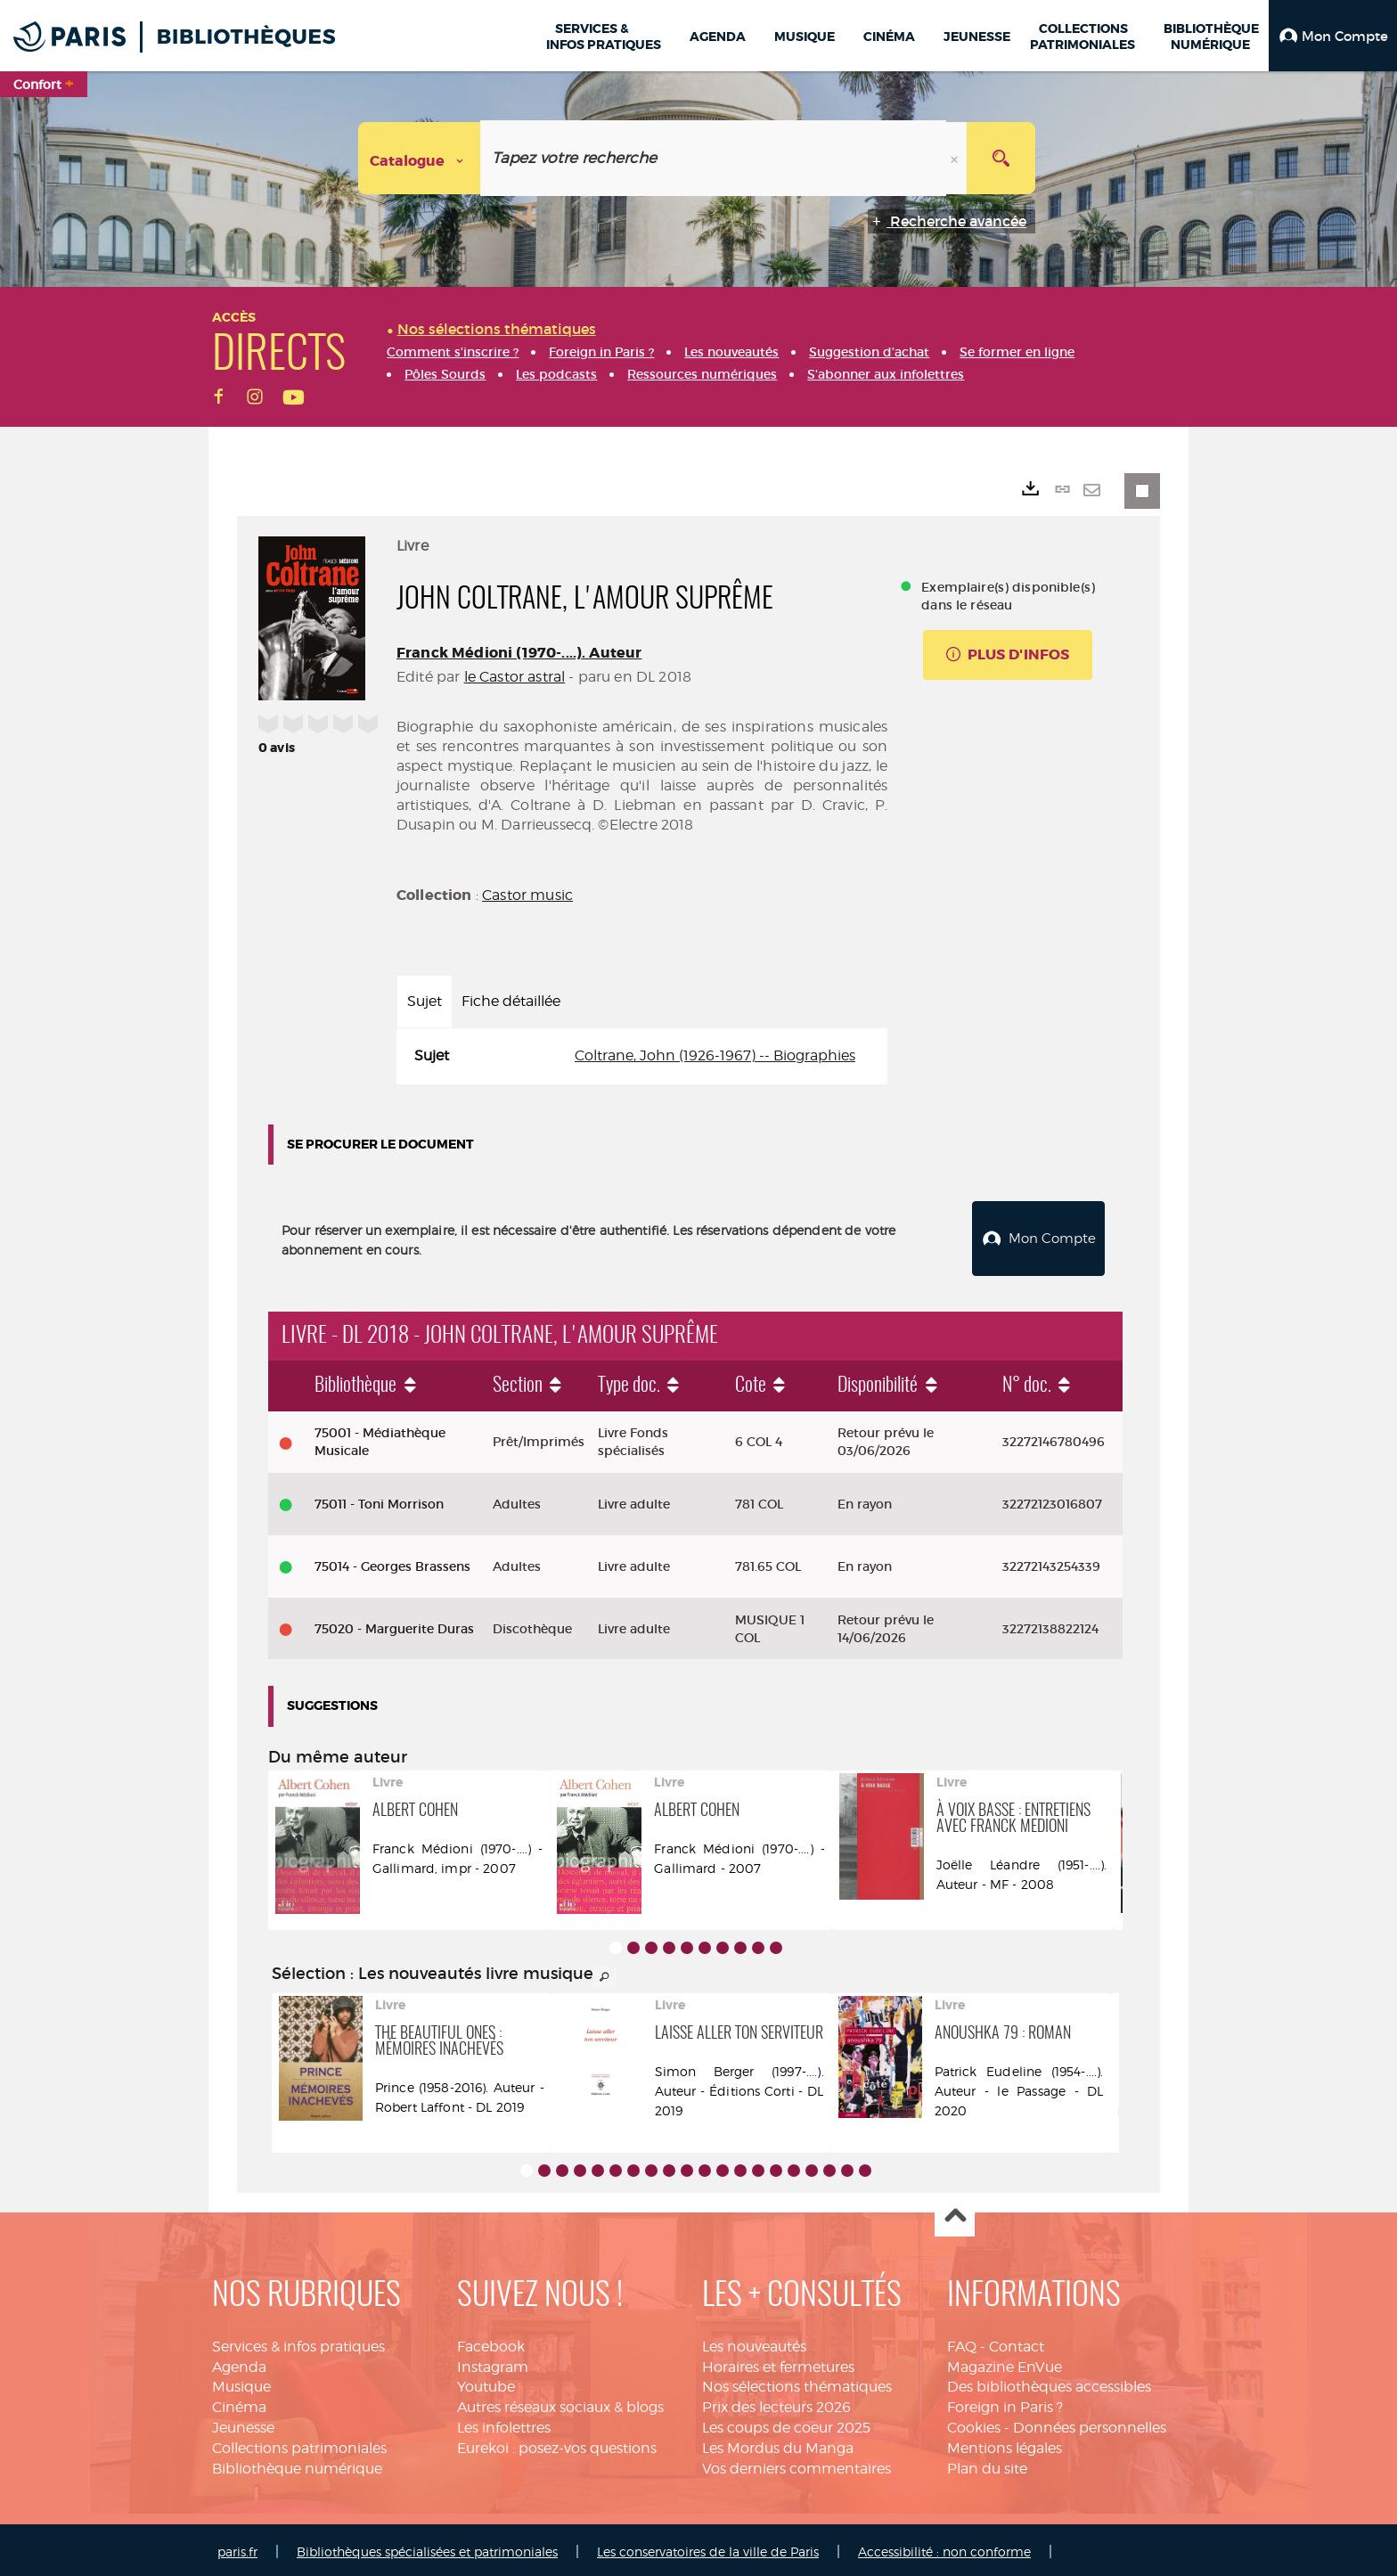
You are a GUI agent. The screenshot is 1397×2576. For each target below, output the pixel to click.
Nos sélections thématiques (797, 2383)
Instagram (492, 2362)
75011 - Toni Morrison (379, 1500)
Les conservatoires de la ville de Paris (708, 2547)
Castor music (527, 895)
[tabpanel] (642, 1056)
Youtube (486, 2383)
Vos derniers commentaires (796, 2464)
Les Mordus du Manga (778, 2443)
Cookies (974, 2423)
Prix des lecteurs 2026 (776, 2402)
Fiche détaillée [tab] (511, 1001)
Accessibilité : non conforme (944, 2547)
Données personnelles (1089, 2423)
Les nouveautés (754, 2342)
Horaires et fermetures (778, 2362)
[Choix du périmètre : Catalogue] (419, 158)
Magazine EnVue (1004, 2362)
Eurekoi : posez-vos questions (557, 2443)
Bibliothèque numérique (297, 2464)
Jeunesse (243, 2423)
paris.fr (237, 2547)
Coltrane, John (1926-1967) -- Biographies (715, 1055)
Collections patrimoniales (299, 2443)
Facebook (491, 2342)
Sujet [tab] (424, 1001)
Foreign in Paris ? (1005, 2402)
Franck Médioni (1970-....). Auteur (518, 652)
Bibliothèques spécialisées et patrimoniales (427, 2547)
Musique (241, 2383)
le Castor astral (515, 676)
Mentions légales (1004, 2443)
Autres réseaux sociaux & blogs (560, 2402)
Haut (955, 2213)
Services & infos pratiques (298, 2342)
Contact (1016, 2342)
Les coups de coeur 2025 (786, 2423)
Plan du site (987, 2464)
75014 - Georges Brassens (392, 1562)
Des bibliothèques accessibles (1049, 2383)
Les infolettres (504, 2423)
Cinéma (239, 2402)
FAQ (961, 2342)
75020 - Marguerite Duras (394, 1624)
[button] (1333, 35)
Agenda (239, 2362)
